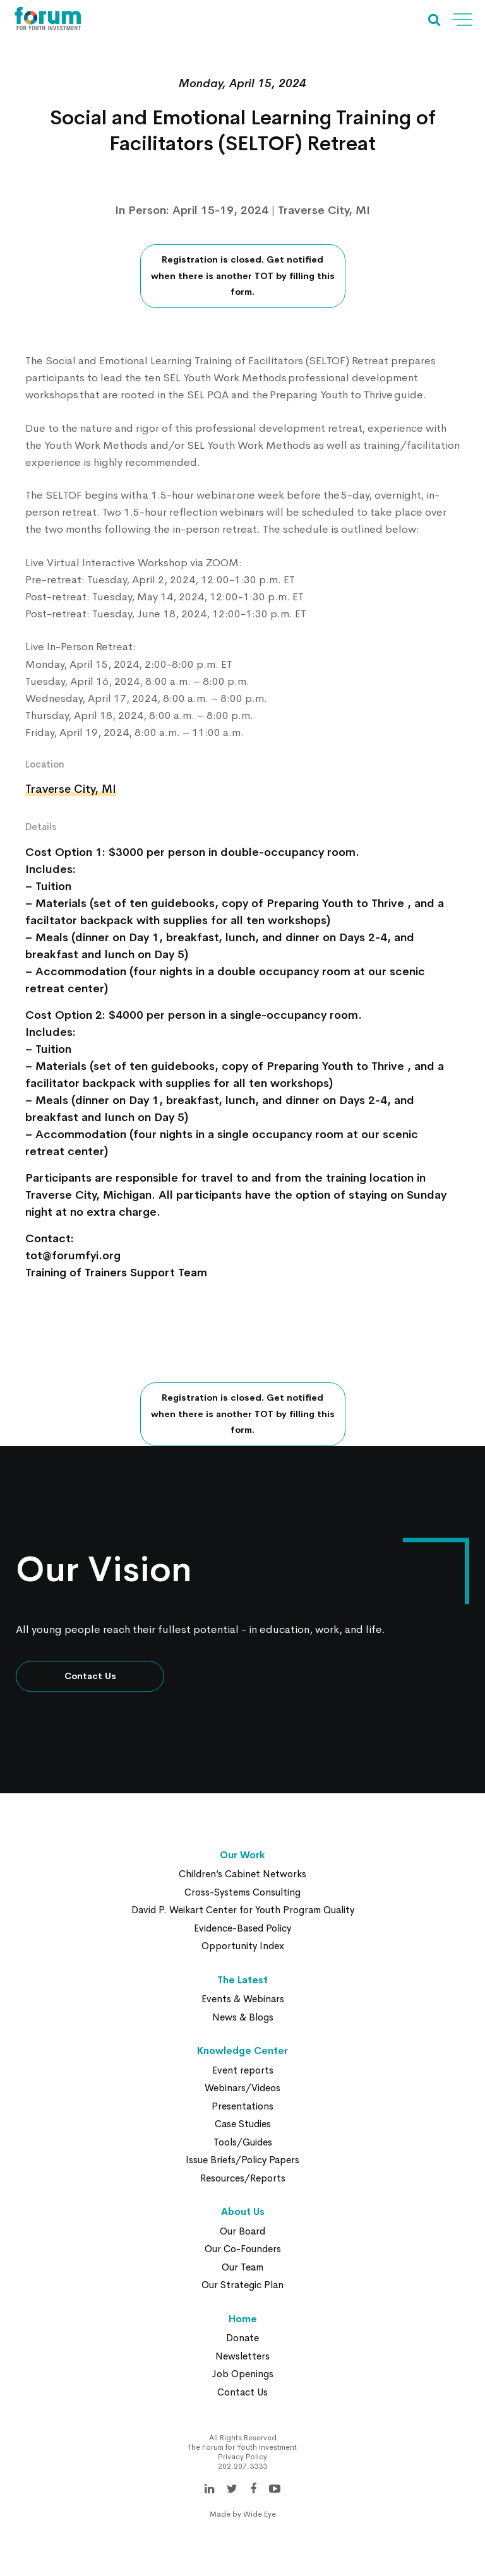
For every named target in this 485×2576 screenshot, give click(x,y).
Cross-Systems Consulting (242, 1892)
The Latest (242, 1980)
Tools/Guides (242, 2142)
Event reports (242, 2070)
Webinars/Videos (242, 2088)
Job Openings (242, 2374)
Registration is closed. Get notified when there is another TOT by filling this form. (243, 275)
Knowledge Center (242, 2051)
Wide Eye (259, 2514)
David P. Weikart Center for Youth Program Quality (242, 1910)
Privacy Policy (242, 2457)
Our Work (242, 1855)
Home (243, 2319)
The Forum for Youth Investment (242, 2447)
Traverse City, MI (70, 789)
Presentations (242, 2106)
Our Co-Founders (243, 2249)
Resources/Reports (242, 2178)
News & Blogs (242, 2017)
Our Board (242, 2231)
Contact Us (90, 1676)
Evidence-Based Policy (242, 1928)
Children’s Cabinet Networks (242, 1874)
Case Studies (243, 2124)
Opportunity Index (242, 1946)
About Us (243, 2211)
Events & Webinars (242, 1999)
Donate (242, 2338)
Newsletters (242, 2356)
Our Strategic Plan (242, 2285)
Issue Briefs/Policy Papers (242, 2160)
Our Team (242, 2267)
